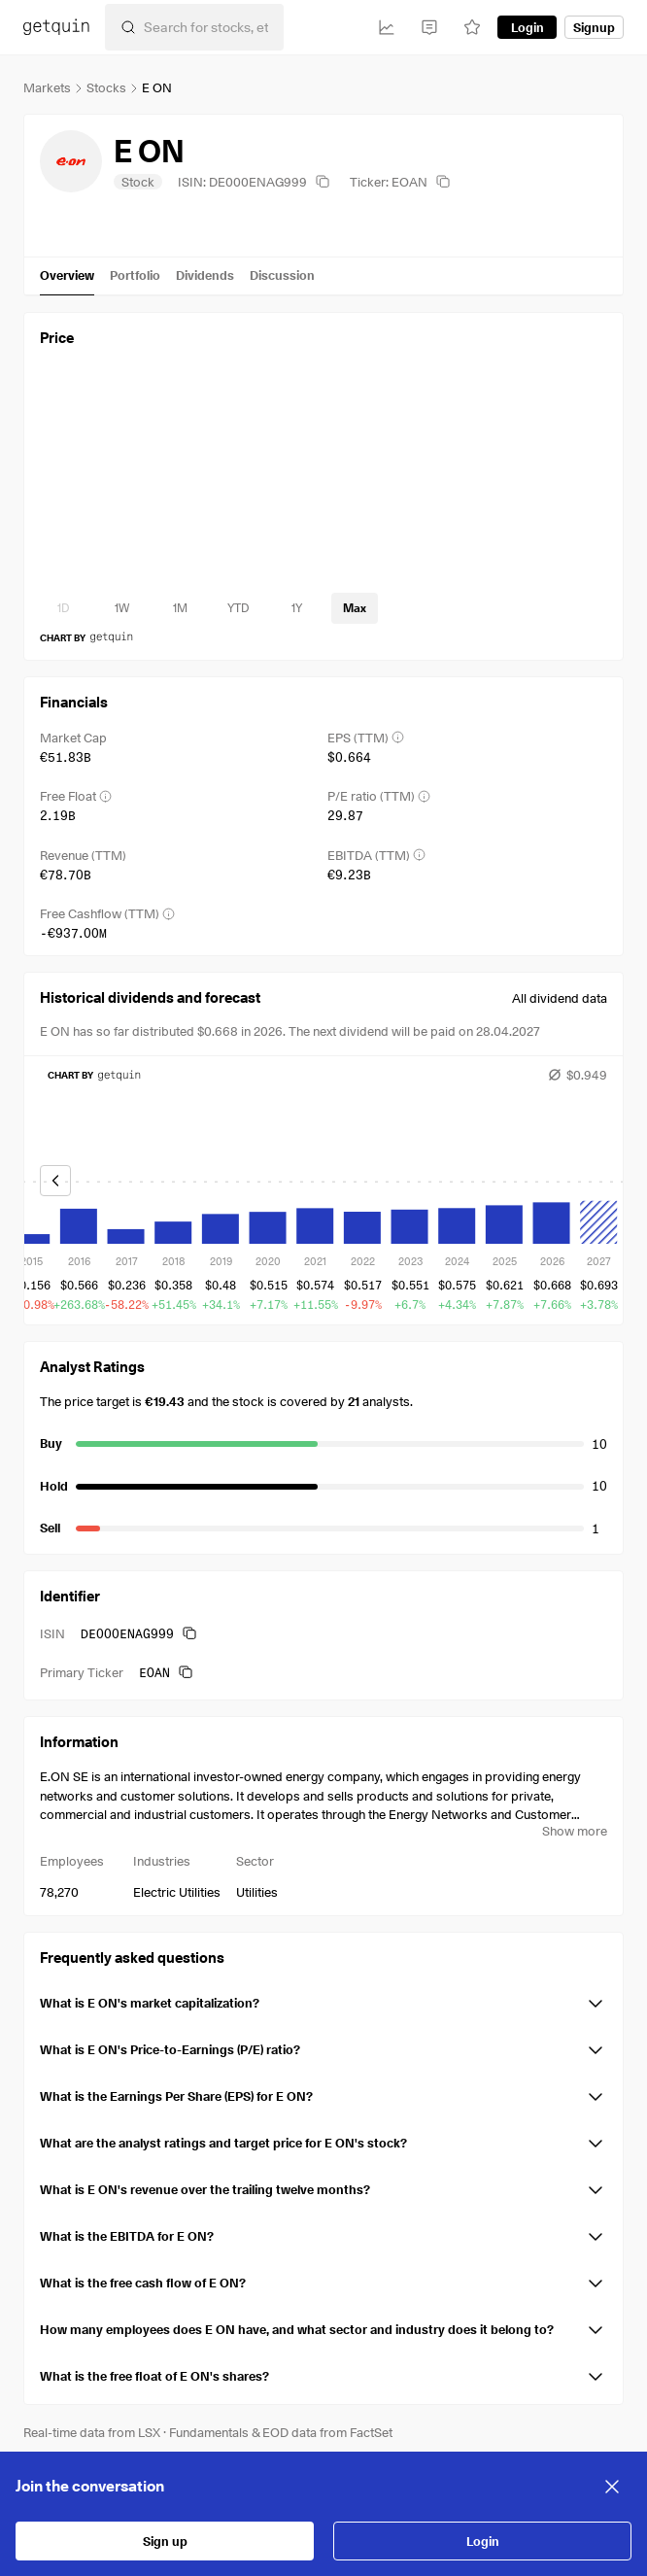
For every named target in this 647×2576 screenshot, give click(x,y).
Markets (47, 87)
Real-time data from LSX (91, 2432)
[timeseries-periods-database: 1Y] (296, 608)
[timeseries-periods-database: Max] (354, 608)
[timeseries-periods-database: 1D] (63, 608)
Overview (67, 275)
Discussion (282, 275)
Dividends (205, 275)
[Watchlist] (472, 27)
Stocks (106, 87)
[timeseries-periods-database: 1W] (121, 608)
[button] (323, 1999)
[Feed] (429, 27)
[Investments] (386, 27)
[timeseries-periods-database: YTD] (238, 608)
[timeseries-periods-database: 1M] (179, 608)
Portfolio (135, 275)
